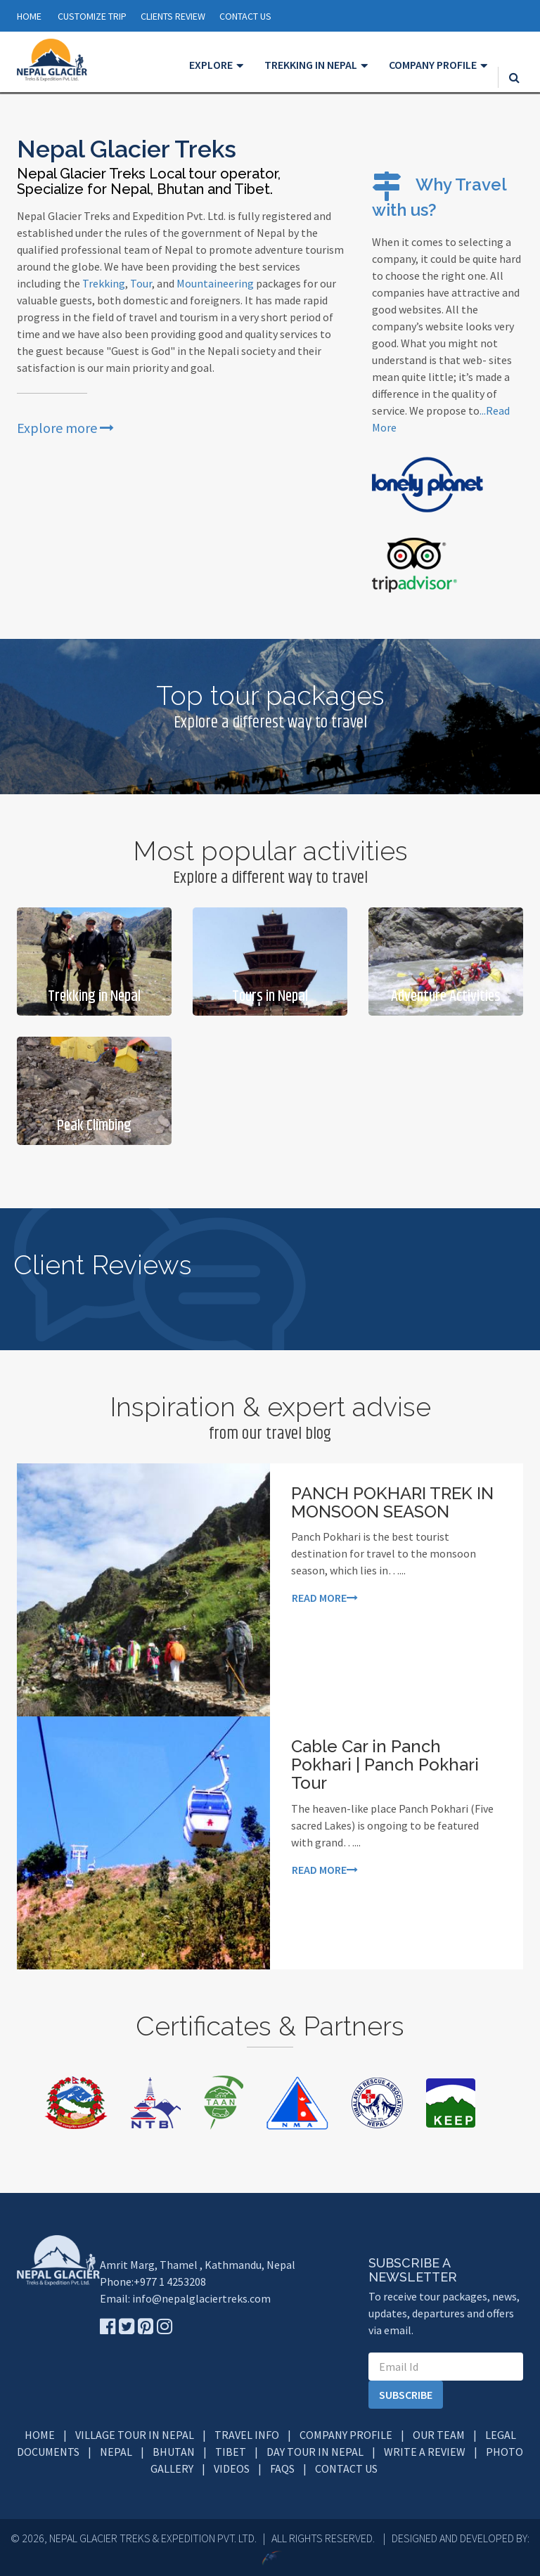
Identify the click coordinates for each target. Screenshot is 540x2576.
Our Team (439, 2435)
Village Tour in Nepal (134, 2435)
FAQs (282, 2468)
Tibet (230, 2452)
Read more (325, 1598)
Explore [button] (211, 65)
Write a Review (424, 2452)
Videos (232, 2468)
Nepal (116, 2452)
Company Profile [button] (433, 65)
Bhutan (174, 2452)
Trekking (103, 283)
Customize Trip (92, 16)
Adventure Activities (446, 996)
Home (29, 16)
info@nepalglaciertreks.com (201, 2298)
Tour (141, 283)
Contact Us (346, 2468)
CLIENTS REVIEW (173, 16)
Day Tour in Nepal (315, 2452)
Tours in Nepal (270, 996)
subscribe (405, 2395)
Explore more (65, 427)
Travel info (246, 2435)
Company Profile (346, 2435)
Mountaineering (215, 283)
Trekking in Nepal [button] (310, 65)
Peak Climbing (94, 1126)
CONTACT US (245, 16)
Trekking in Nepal (94, 996)
